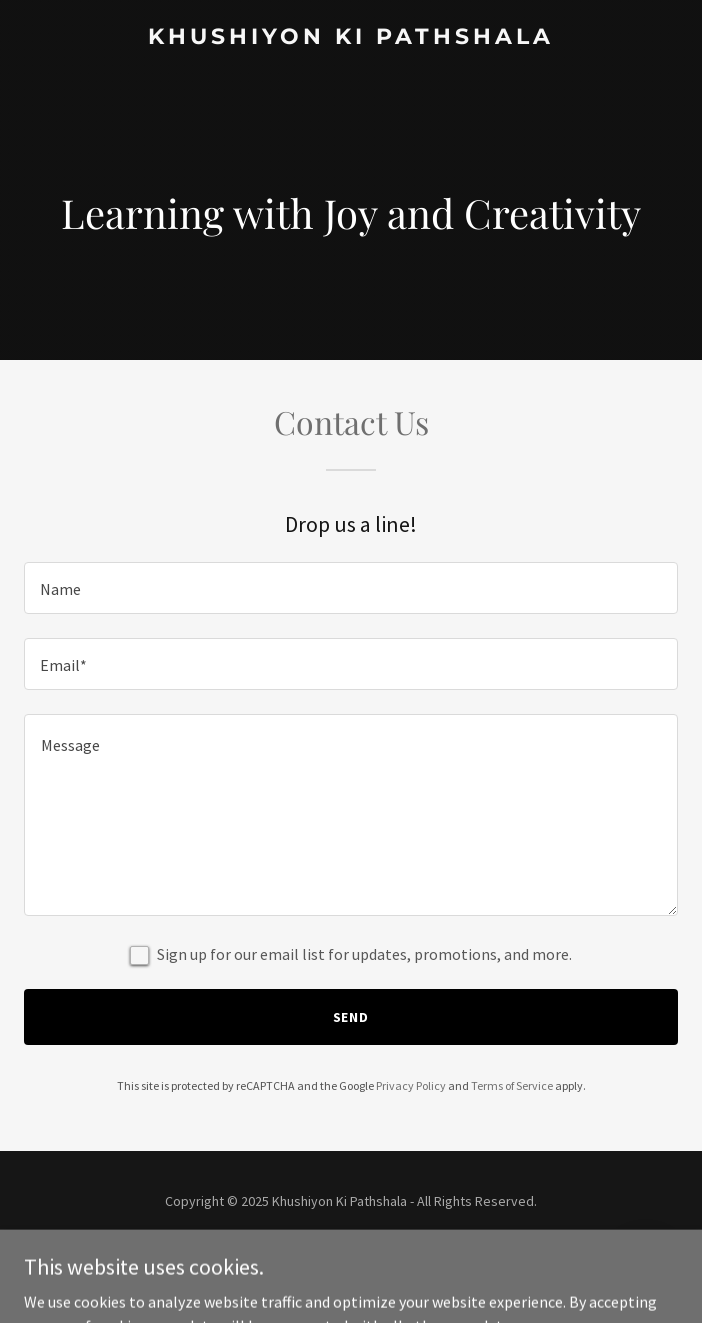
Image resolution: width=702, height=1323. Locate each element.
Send (351, 1017)
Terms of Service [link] (512, 1085)
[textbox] (351, 588)
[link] (351, 38)
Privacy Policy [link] (411, 1085)
